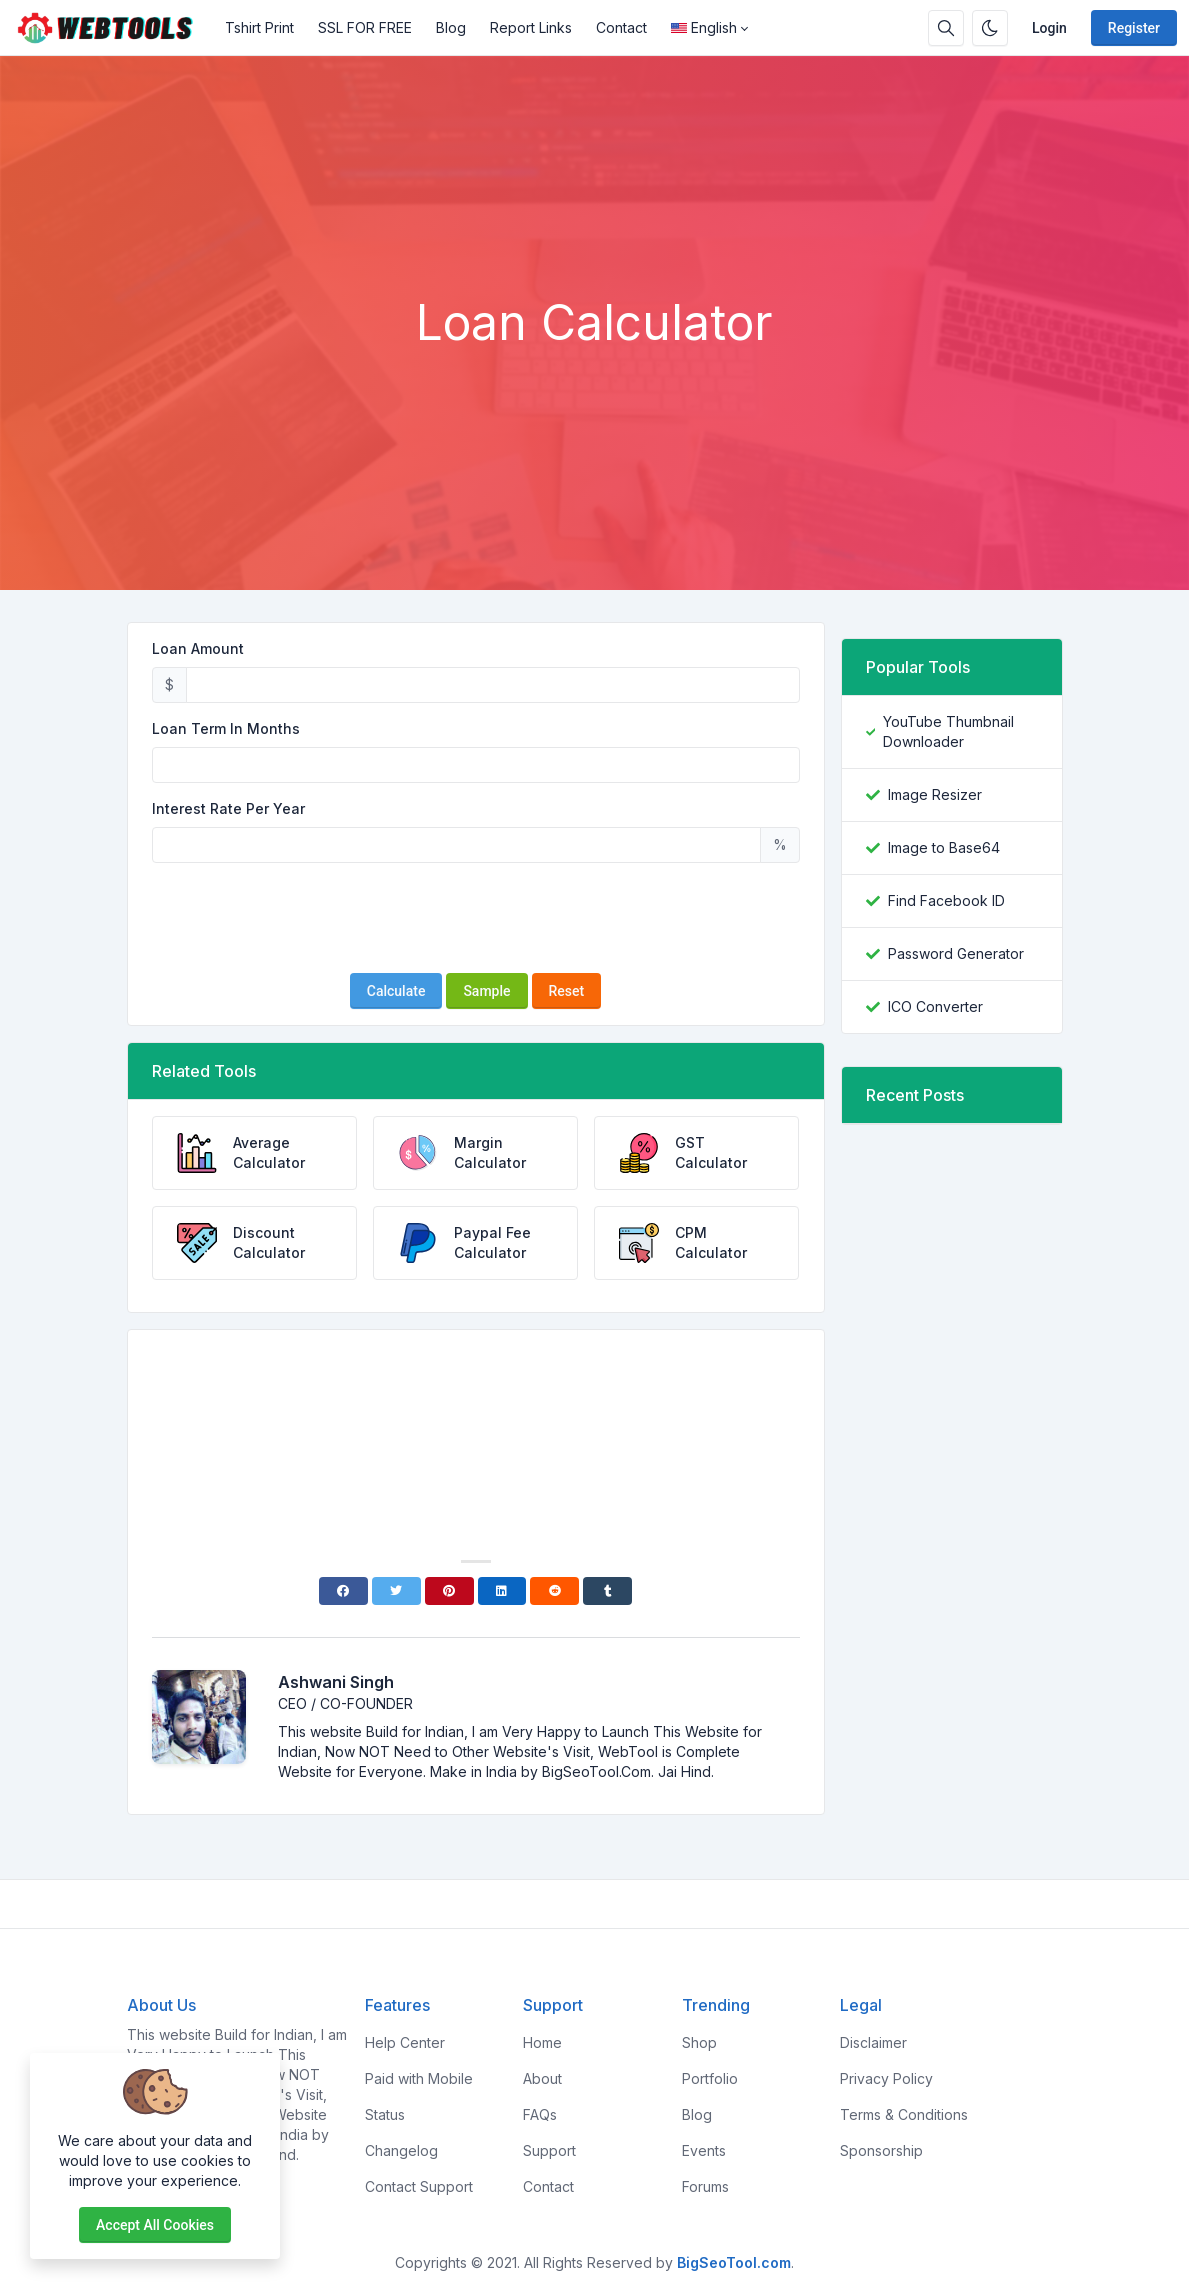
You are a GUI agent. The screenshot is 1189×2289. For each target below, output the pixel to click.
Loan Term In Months (226, 728)
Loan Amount (198, 648)
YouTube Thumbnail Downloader (948, 731)
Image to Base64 (944, 847)
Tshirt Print (259, 27)
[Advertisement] (595, 239)
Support (549, 2150)
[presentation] (476, 918)
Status (385, 2114)
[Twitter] (396, 1591)
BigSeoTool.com (734, 2262)
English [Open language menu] (704, 27)
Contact (621, 27)
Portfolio (710, 2078)
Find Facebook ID (946, 900)
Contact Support (419, 2186)
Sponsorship (881, 2150)
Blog (451, 27)
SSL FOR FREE (365, 27)
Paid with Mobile (419, 2078)
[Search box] (946, 28)
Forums (705, 2186)
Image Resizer (935, 794)
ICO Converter (935, 1006)
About (542, 2078)
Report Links (531, 27)
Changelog (401, 2150)
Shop (699, 2042)
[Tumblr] (607, 1591)
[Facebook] (343, 1591)
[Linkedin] (502, 1591)
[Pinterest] (449, 1591)
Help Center (405, 2042)
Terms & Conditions (904, 2114)
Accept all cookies (155, 2225)
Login (1049, 28)
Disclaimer (873, 2042)
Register (1134, 28)
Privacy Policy (886, 2078)
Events (704, 2150)
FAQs (540, 2114)
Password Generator (956, 953)
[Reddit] (554, 1591)
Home (542, 2042)
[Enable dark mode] (990, 28)
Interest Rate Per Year (228, 808)
